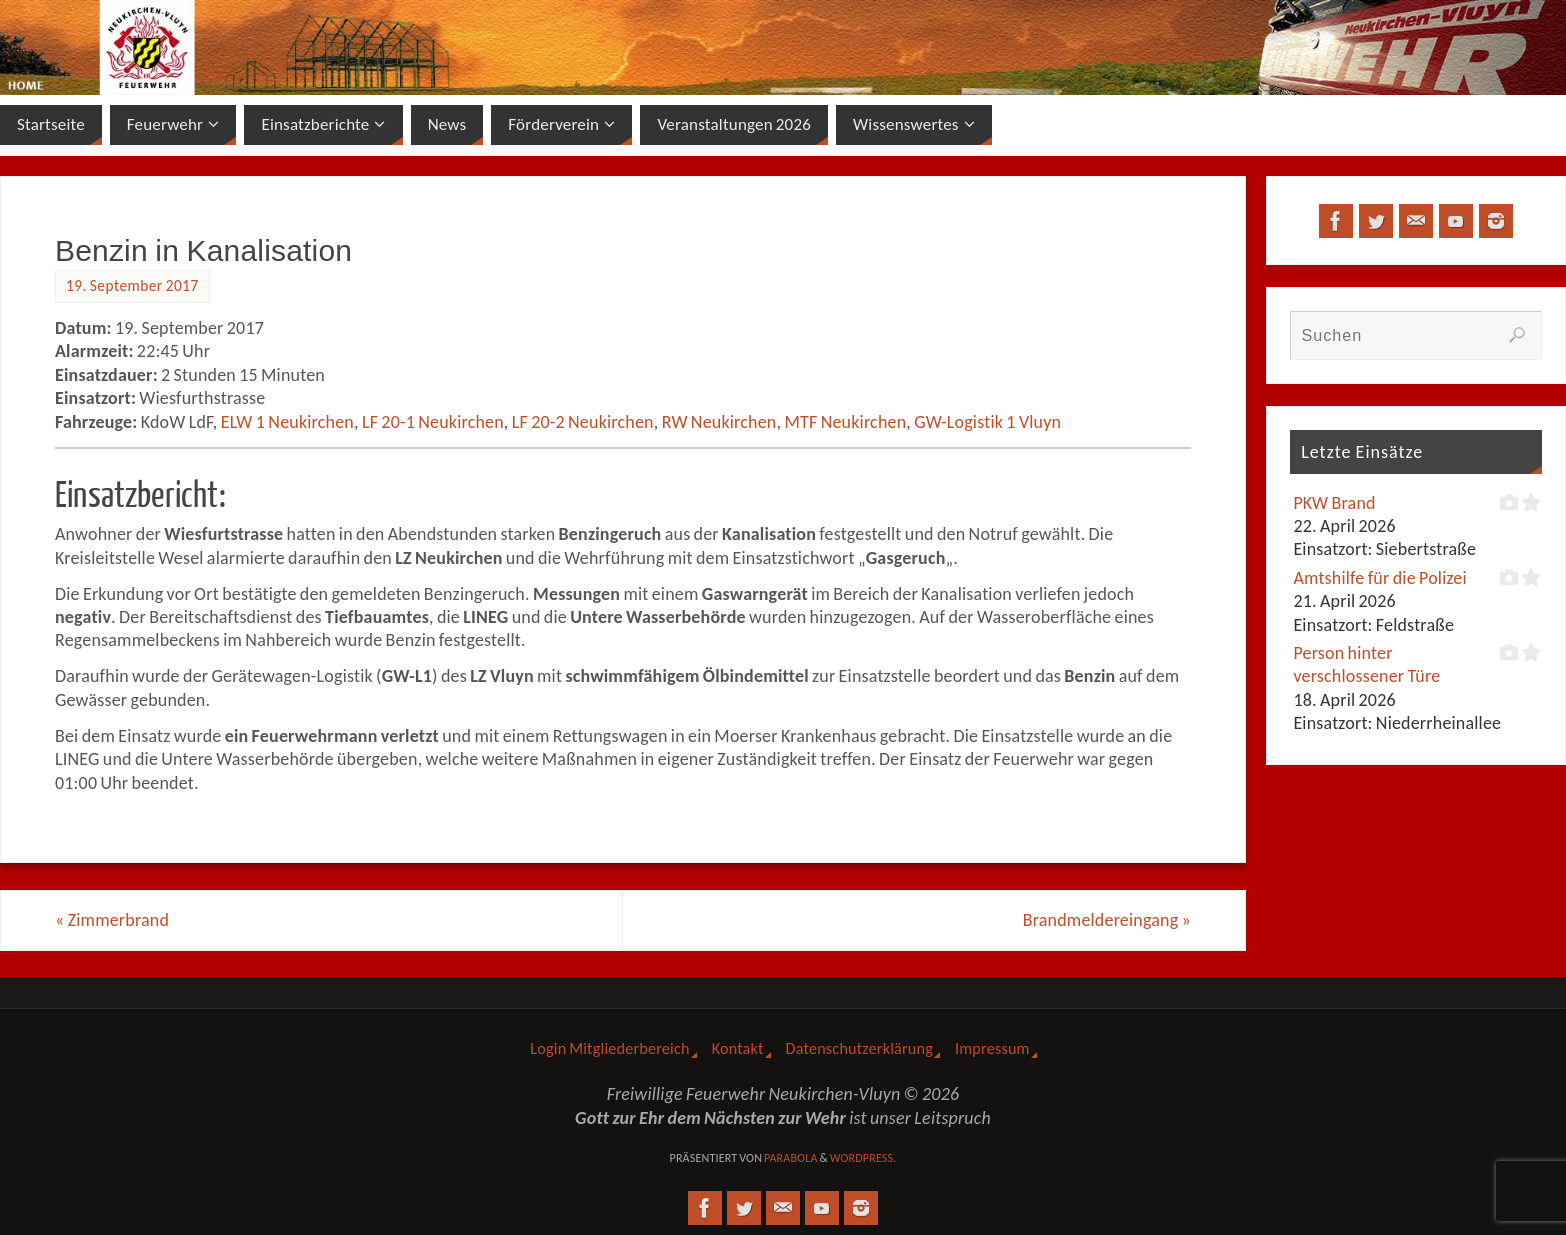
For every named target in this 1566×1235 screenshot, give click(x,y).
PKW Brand (1334, 503)
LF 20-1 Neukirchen (433, 422)
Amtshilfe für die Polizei (1379, 578)
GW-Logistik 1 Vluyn (987, 422)
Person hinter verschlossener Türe (1366, 664)
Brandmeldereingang (1107, 920)
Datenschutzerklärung (859, 1048)
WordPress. (863, 1158)
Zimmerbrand (112, 920)
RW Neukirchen (719, 422)
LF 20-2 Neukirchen (583, 422)
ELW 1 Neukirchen (287, 422)
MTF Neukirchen (845, 422)
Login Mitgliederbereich (609, 1048)
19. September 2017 (132, 285)
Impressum (992, 1048)
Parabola (791, 1158)
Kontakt (738, 1048)
